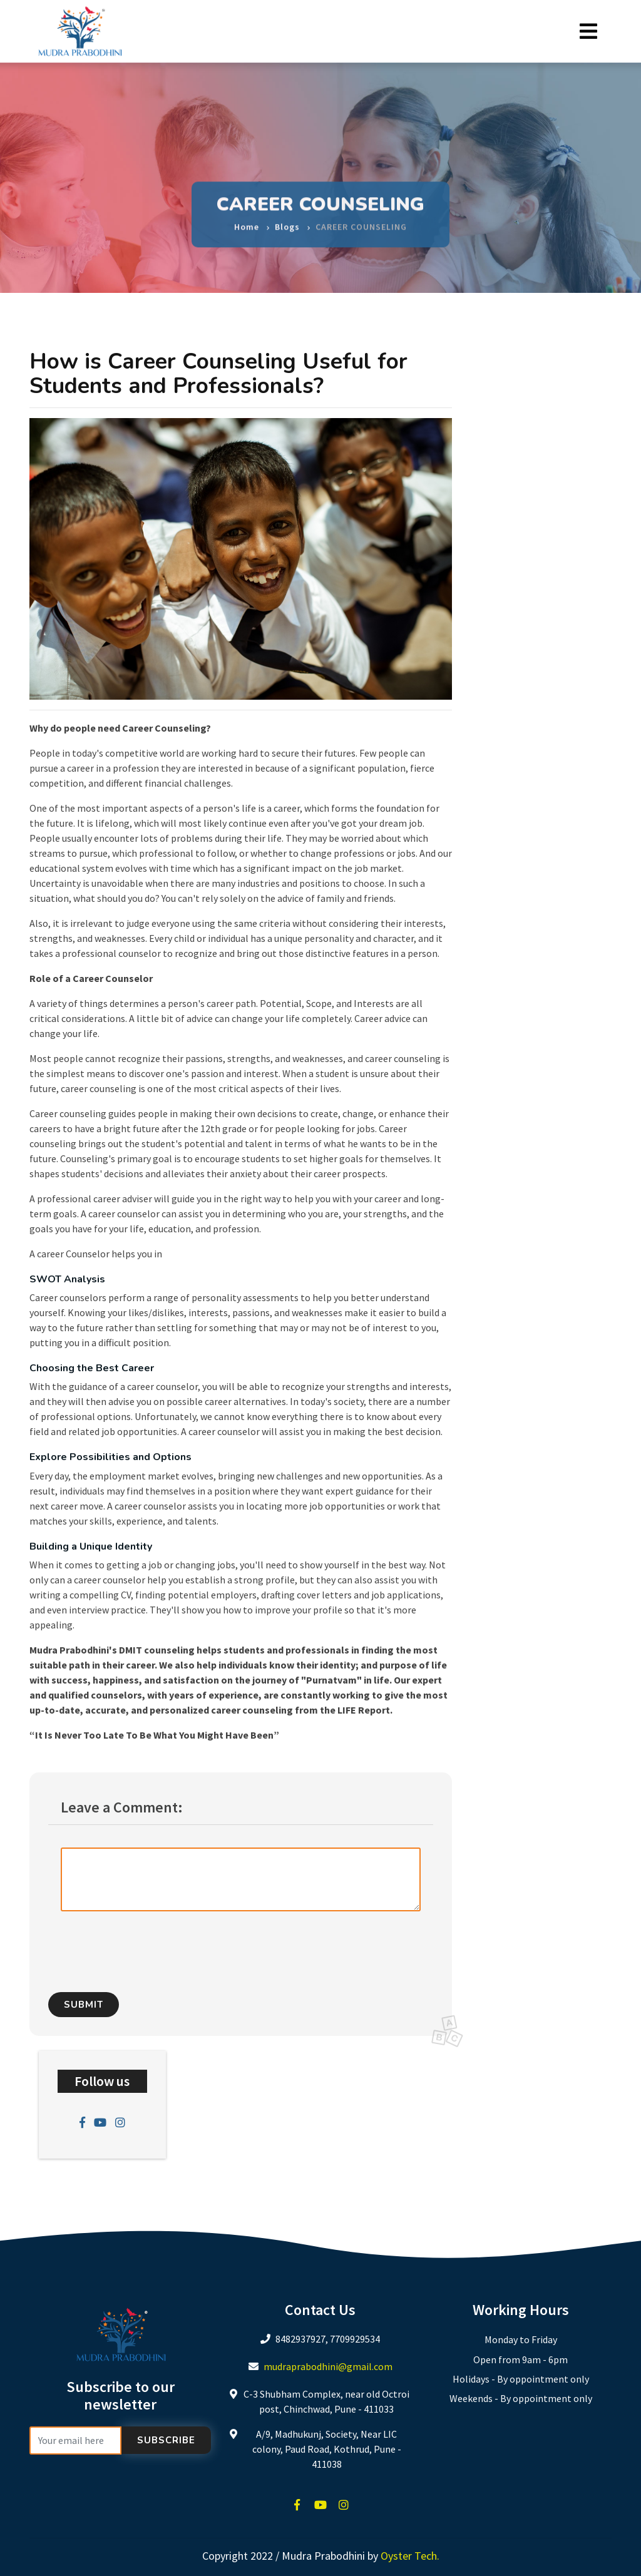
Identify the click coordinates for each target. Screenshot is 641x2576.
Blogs (287, 221)
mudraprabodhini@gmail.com (328, 2366)
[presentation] (165, 1945)
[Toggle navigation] (588, 31)
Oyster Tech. (410, 2555)
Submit (83, 2004)
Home (246, 221)
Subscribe (166, 2440)
